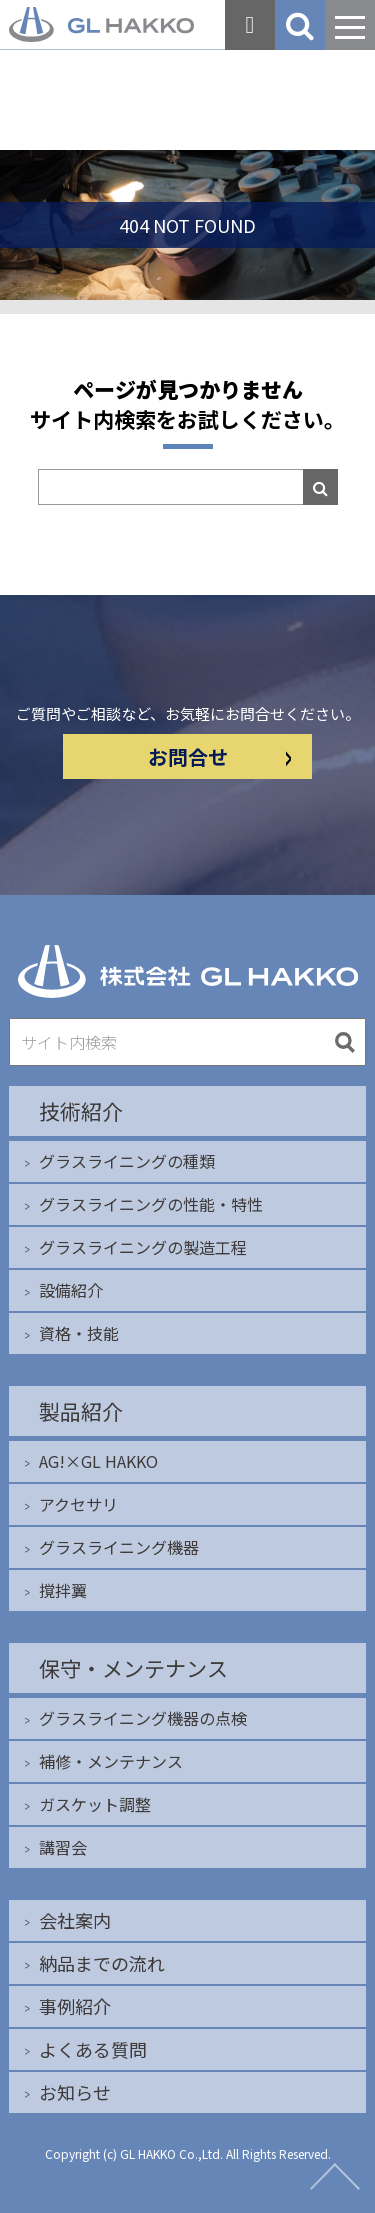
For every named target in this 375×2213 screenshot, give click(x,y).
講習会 (63, 1847)
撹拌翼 (63, 1590)
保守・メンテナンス (133, 1668)
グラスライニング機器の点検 (143, 1718)
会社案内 (75, 1920)
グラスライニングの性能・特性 (151, 1204)
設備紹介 (71, 1290)
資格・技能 (79, 1333)
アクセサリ (78, 1504)
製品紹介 (81, 1411)
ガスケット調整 (95, 1804)
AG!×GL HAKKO (98, 1461)
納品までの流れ (102, 1963)
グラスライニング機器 (119, 1547)
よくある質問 (93, 2049)
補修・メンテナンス (111, 1761)
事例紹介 (75, 2006)
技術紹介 (81, 1111)
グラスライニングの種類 (127, 1161)
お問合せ (220, 756)
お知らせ (75, 2092)
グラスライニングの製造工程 (143, 1247)
